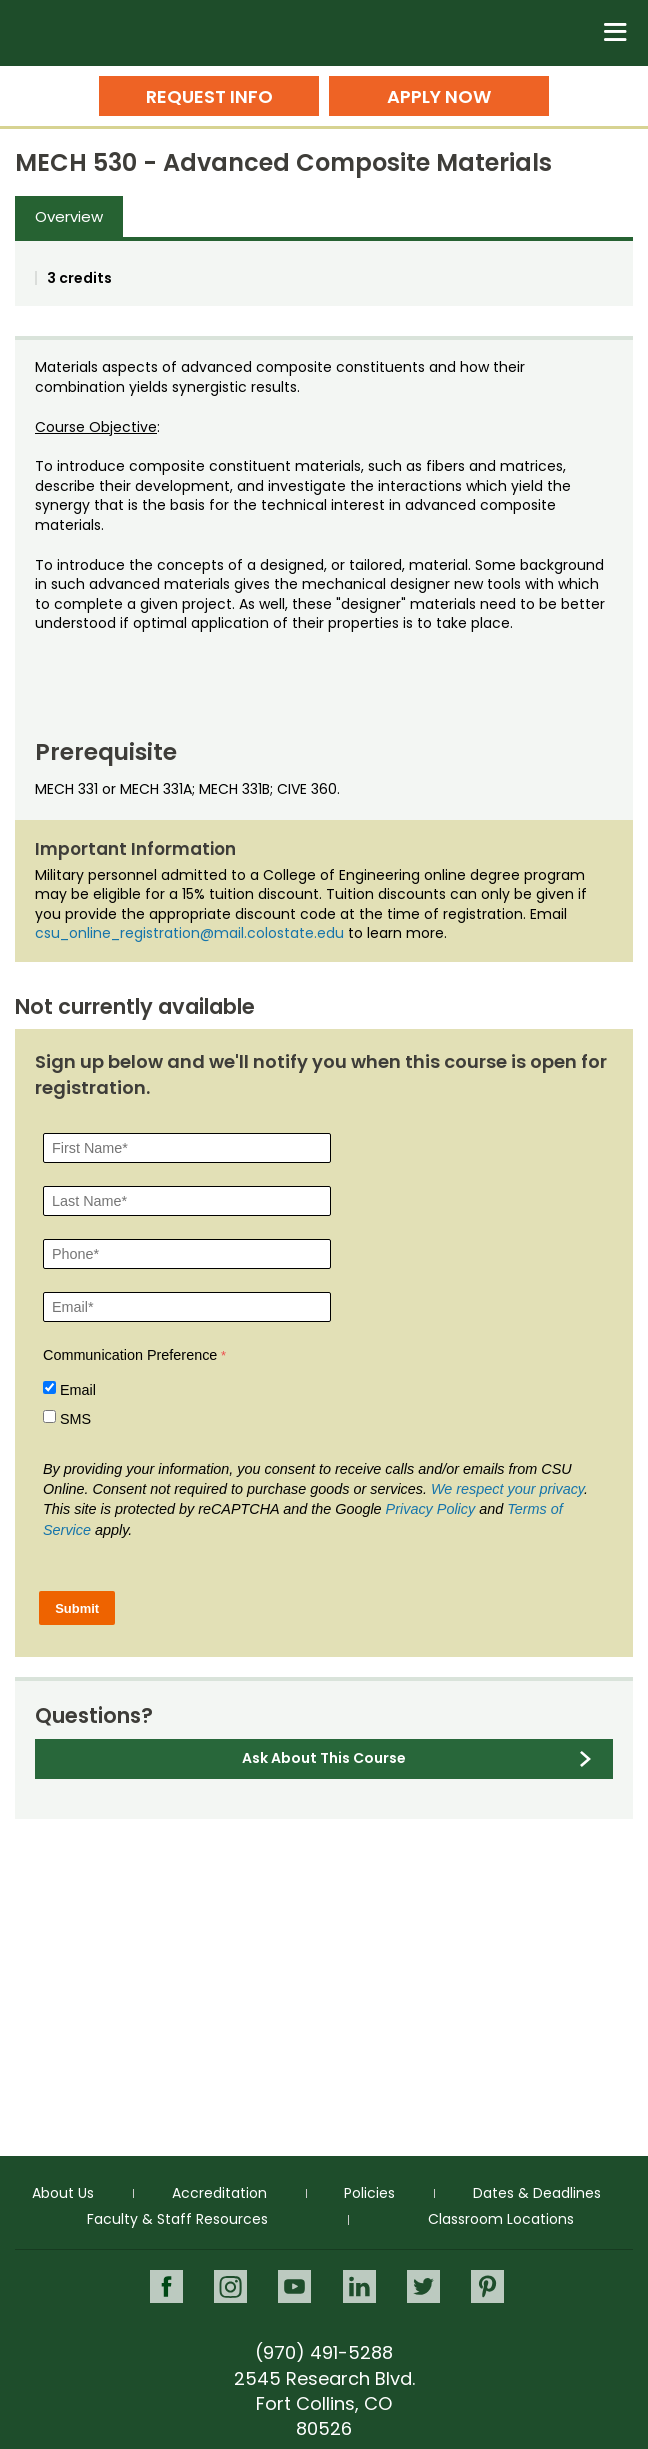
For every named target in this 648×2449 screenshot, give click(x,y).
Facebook (166, 2286)
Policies (369, 2193)
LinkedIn (359, 2286)
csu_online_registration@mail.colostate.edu (189, 933)
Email (78, 1390)
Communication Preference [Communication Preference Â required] (130, 1355)
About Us (63, 2193)
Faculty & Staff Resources (177, 2219)
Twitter (423, 2286)
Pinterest (487, 2286)
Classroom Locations (501, 2219)
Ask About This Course (324, 1758)
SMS (75, 1419)
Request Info (209, 96)
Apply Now (439, 96)
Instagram (230, 2286)
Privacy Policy (431, 1509)
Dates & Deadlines (537, 2193)
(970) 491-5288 (324, 2352)
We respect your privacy (507, 1489)
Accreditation (219, 2193)
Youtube (294, 2286)
